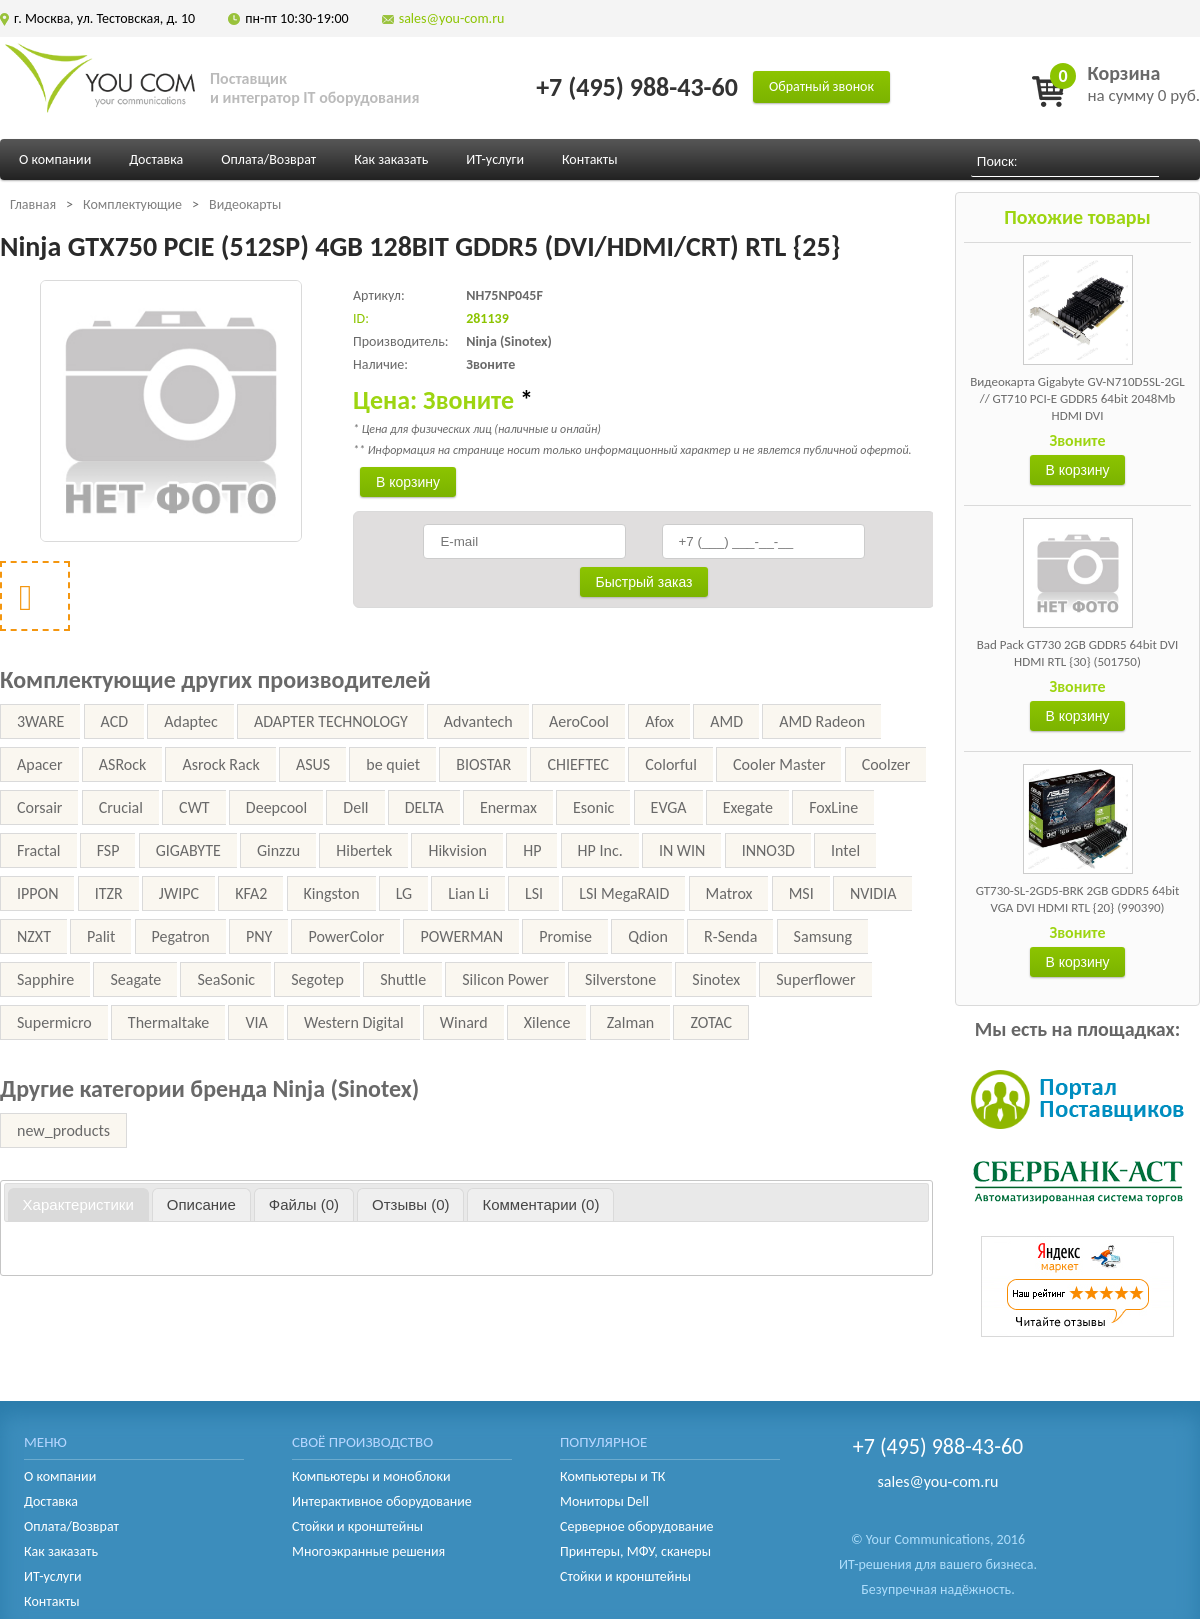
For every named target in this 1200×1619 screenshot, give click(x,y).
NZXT (34, 936)
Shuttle (403, 979)
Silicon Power (505, 979)
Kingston (332, 893)
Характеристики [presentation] (78, 1204)
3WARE (40, 721)
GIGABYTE (188, 850)
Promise (565, 936)
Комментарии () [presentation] (540, 1204)
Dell (355, 807)
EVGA (669, 807)
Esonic (593, 807)
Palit (101, 936)
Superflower (815, 979)
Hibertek (364, 850)
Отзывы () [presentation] (410, 1204)
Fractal (39, 850)
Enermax (508, 807)
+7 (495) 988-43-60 (637, 87)
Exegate (748, 807)
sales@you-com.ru (452, 18)
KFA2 (251, 893)
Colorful (671, 764)
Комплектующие (132, 204)
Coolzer (886, 764)
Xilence (547, 1022)
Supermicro (54, 1022)
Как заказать (391, 159)
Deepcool (276, 807)
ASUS (313, 764)
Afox (659, 721)
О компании (55, 159)
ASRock (122, 764)
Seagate (135, 979)
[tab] (78, 1205)
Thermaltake (168, 1022)
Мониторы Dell (604, 1501)
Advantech (478, 721)
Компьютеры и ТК (612, 1476)
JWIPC (179, 893)
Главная (33, 204)
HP (532, 850)
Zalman (631, 1022)
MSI (801, 893)
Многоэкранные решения (368, 1551)
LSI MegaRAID (624, 893)
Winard (464, 1022)
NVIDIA (873, 893)
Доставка (156, 159)
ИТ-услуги (495, 159)
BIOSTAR (483, 764)
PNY (259, 936)
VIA (256, 1022)
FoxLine (833, 807)
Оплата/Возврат (268, 159)
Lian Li (468, 893)
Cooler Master (779, 764)
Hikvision (457, 850)
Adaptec (191, 721)
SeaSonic (226, 979)
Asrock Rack (220, 764)
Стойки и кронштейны (357, 1526)
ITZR (109, 893)
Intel (845, 850)
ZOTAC (711, 1022)
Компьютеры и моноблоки (371, 1476)
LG (404, 893)
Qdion (648, 936)
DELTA (424, 807)
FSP (108, 850)
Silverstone (620, 979)
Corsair (39, 807)
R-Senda (730, 936)
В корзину (1078, 470)
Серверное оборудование (637, 1526)
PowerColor (346, 936)
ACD (115, 721)
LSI (534, 893)
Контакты (590, 159)
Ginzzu (278, 850)
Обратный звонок (821, 86)
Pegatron (181, 936)
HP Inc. (600, 850)
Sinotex (716, 979)
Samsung (823, 936)
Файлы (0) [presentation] (304, 1204)
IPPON (37, 893)
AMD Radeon (822, 721)
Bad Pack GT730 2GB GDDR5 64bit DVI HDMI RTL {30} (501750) (1078, 653)
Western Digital (354, 1022)
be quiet (393, 764)
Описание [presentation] (201, 1204)
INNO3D (768, 850)
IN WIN (682, 850)
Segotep (317, 979)
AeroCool (579, 721)
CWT (194, 807)
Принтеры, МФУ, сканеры (635, 1551)
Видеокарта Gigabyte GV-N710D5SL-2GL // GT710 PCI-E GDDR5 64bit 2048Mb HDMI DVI (1077, 398)
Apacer (40, 764)
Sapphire (45, 979)
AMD (726, 721)
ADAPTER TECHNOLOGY (331, 721)
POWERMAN (461, 936)
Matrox (729, 893)
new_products (63, 1130)
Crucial (121, 807)
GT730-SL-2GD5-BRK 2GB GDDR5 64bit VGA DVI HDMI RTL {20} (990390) (1078, 899)
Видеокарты (245, 204)
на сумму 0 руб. (1143, 83)
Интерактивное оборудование (382, 1501)
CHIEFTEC (578, 764)
